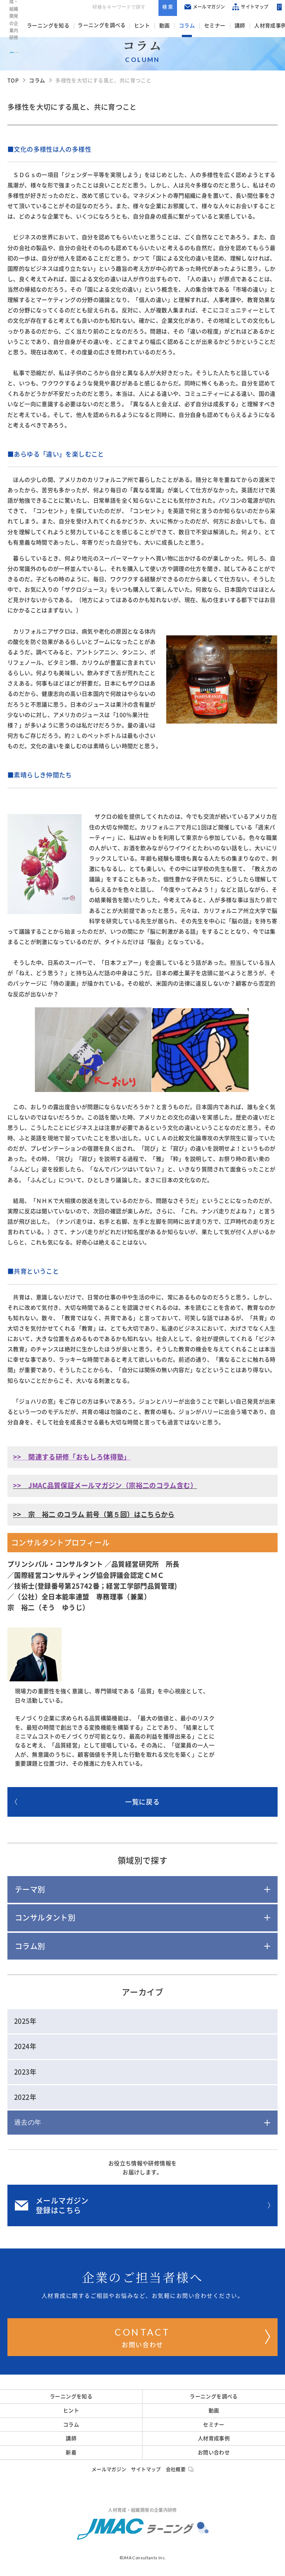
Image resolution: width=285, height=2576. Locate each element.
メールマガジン (191, 7)
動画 (160, 26)
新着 (71, 2452)
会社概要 (180, 2469)
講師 (230, 26)
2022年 (25, 2097)
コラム (181, 26)
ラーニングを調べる (100, 26)
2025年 (25, 2021)
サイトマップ (237, 7)
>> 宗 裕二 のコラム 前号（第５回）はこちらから (94, 1514)
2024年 (25, 2046)
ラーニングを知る (47, 26)
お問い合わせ (192, 2336)
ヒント (139, 26)
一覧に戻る (87, 1802)
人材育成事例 (259, 26)
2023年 (25, 2072)
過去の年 (28, 2122)
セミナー (207, 26)
